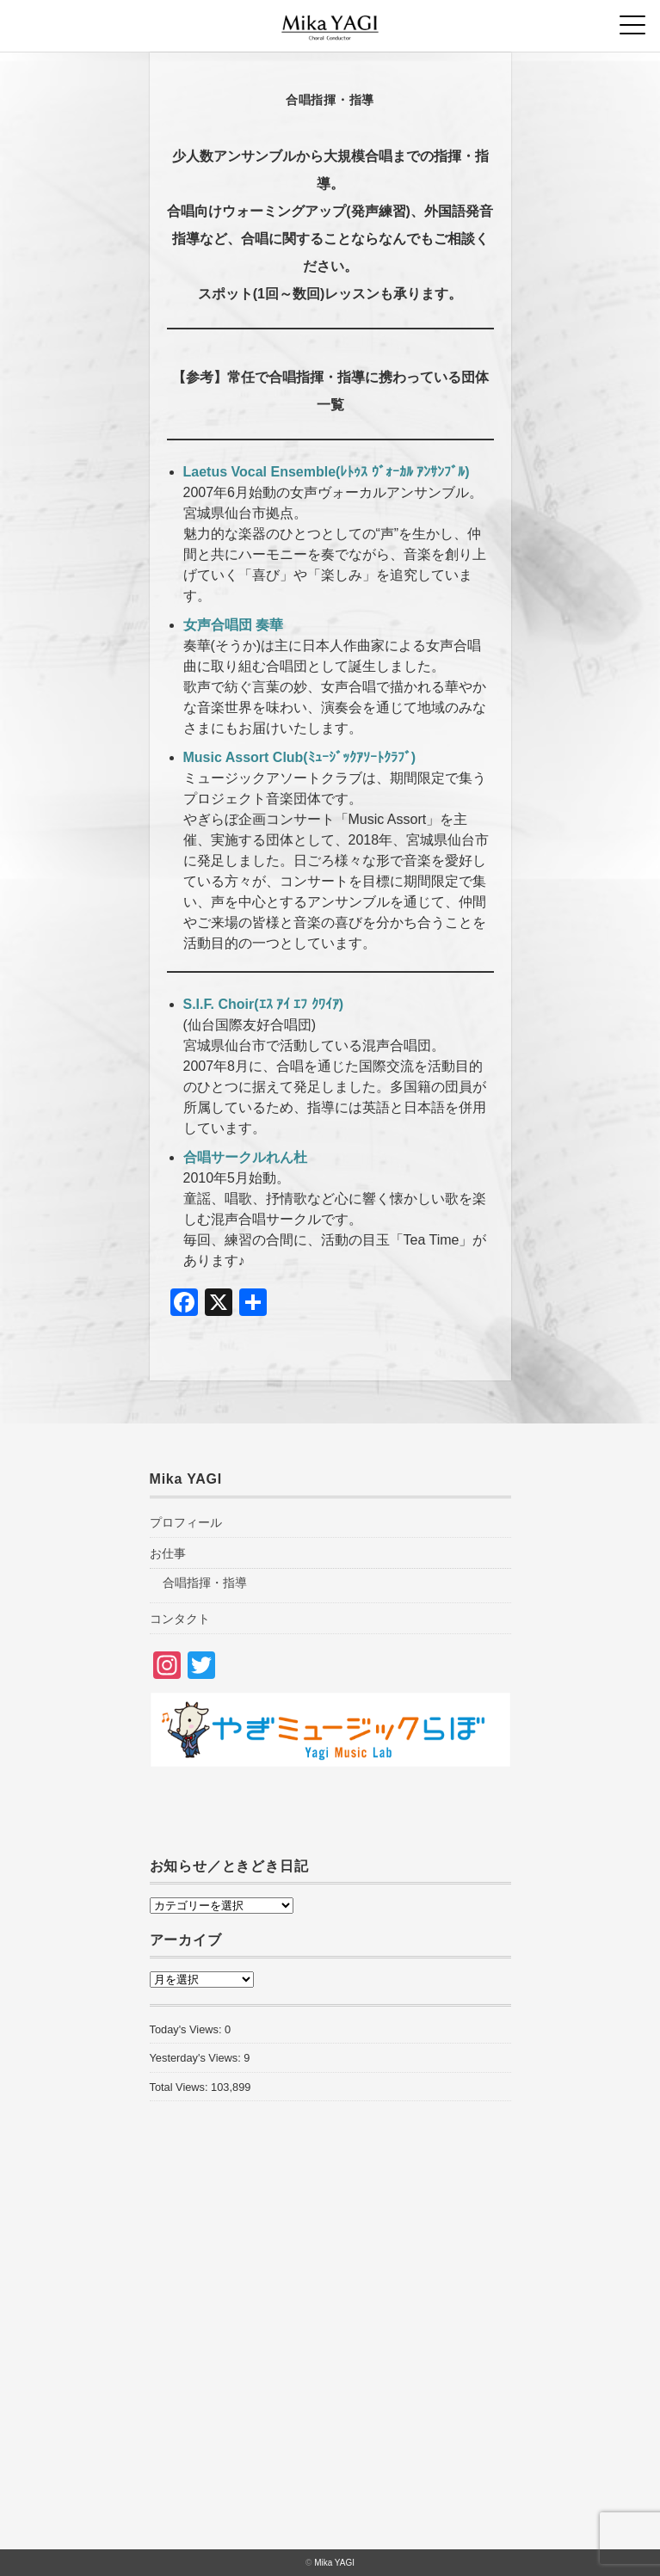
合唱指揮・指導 (205, 1582)
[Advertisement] (330, 2359)
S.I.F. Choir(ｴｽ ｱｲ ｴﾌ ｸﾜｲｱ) (263, 1004)
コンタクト (180, 1619)
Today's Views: (187, 2029)
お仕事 (168, 1553)
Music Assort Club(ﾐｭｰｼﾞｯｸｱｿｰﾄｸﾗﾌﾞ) (299, 757)
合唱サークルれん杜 (245, 1157)
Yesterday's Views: (197, 2057)
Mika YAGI (334, 2562)
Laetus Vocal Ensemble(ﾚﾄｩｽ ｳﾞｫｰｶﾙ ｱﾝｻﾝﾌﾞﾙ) (326, 471)
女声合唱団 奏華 (233, 625)
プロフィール (186, 1522)
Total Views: (181, 2087)
